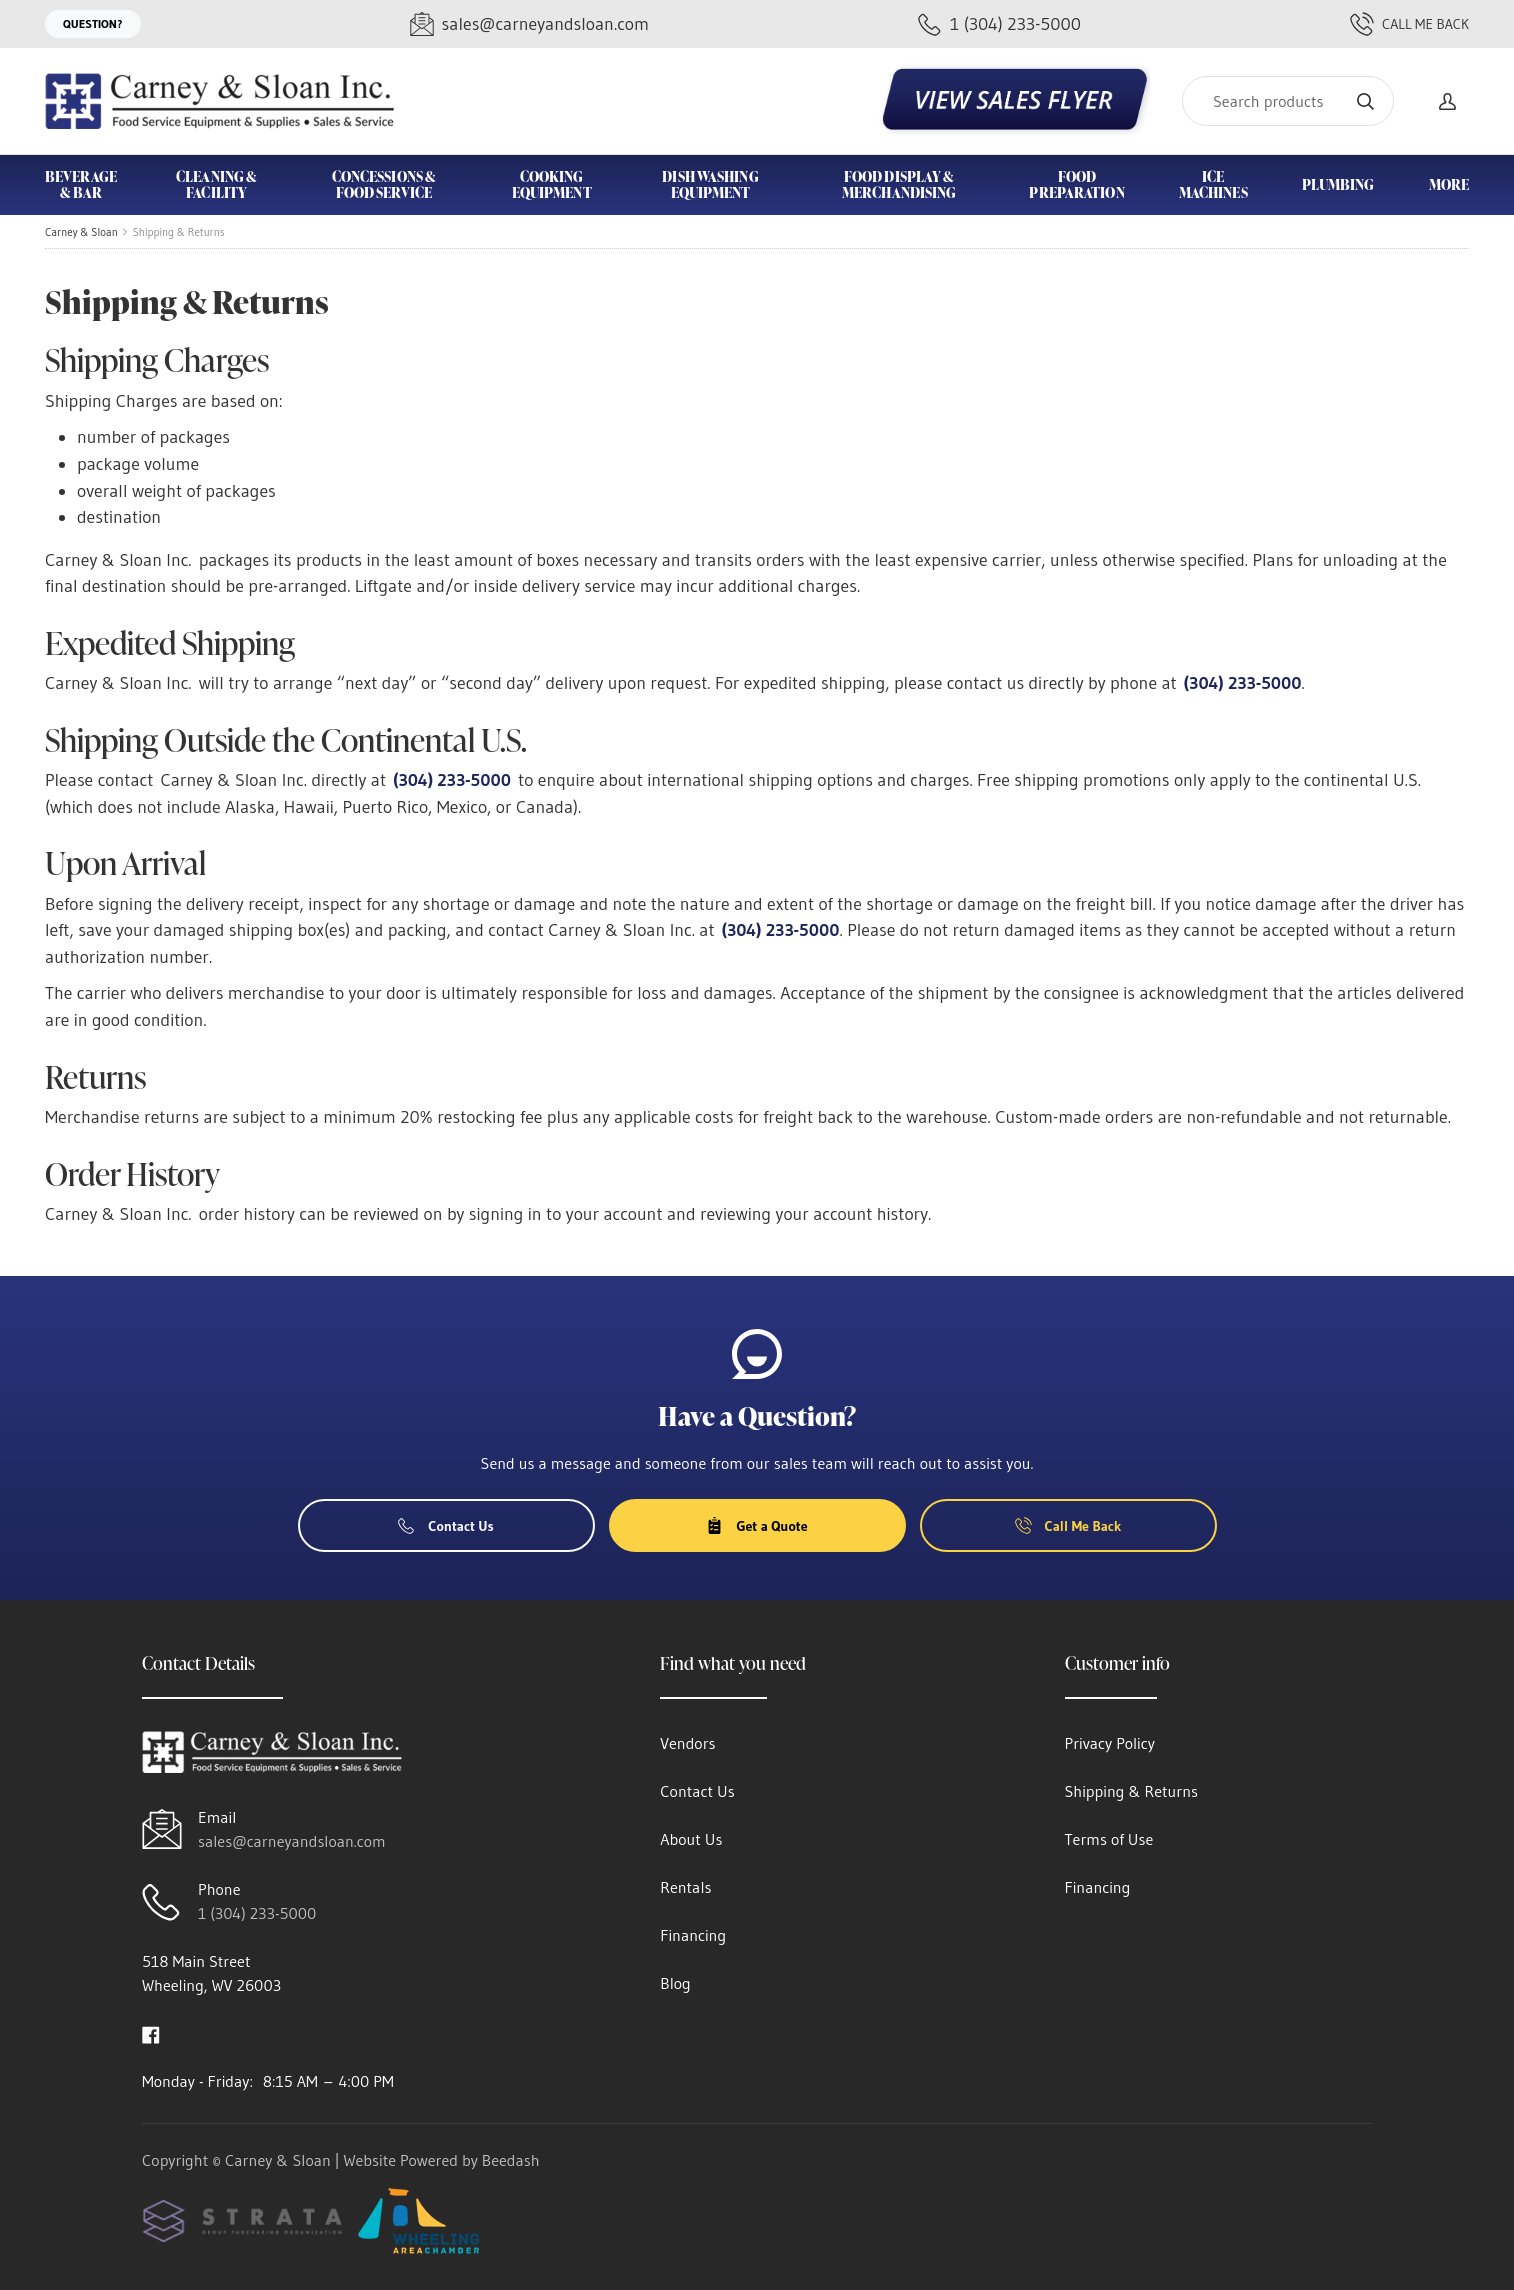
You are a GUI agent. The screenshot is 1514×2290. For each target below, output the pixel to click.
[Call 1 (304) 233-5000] (999, 24)
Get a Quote (756, 1526)
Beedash (511, 2160)
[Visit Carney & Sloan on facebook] (151, 2033)
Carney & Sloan (81, 232)
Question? (93, 23)
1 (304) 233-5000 (257, 1913)
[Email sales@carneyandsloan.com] (529, 24)
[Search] (1288, 101)
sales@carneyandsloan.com (292, 1841)
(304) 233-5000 (1243, 683)
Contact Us (446, 1526)
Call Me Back (1409, 24)
